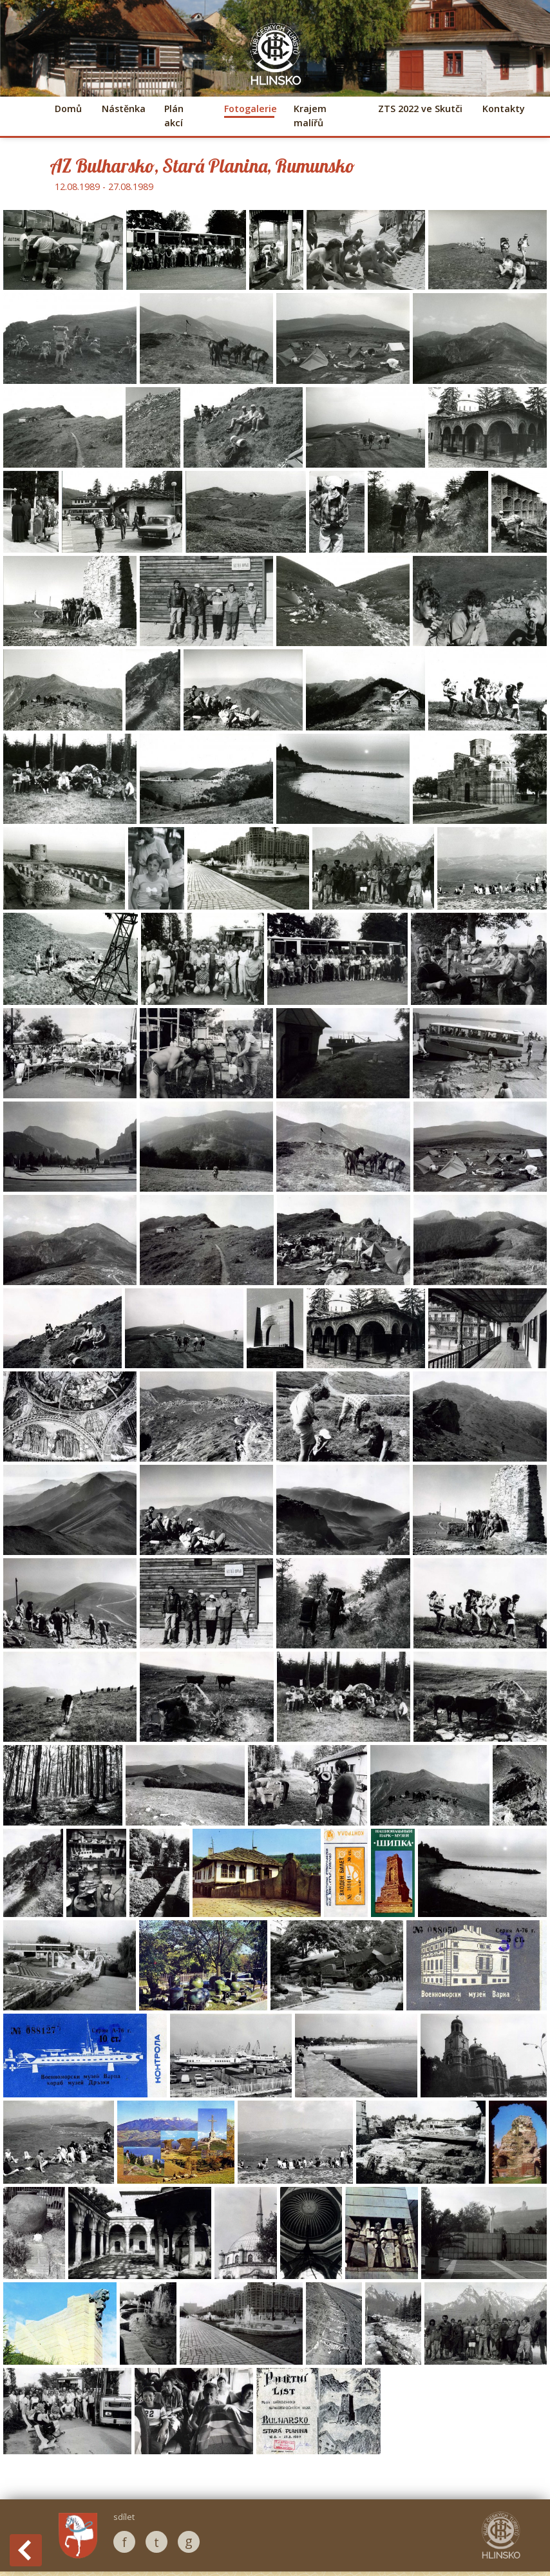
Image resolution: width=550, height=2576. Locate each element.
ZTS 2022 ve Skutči (420, 108)
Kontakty (503, 108)
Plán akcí (174, 115)
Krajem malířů (310, 115)
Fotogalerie (249, 108)
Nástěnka (123, 108)
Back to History (26, 2550)
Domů (68, 108)
